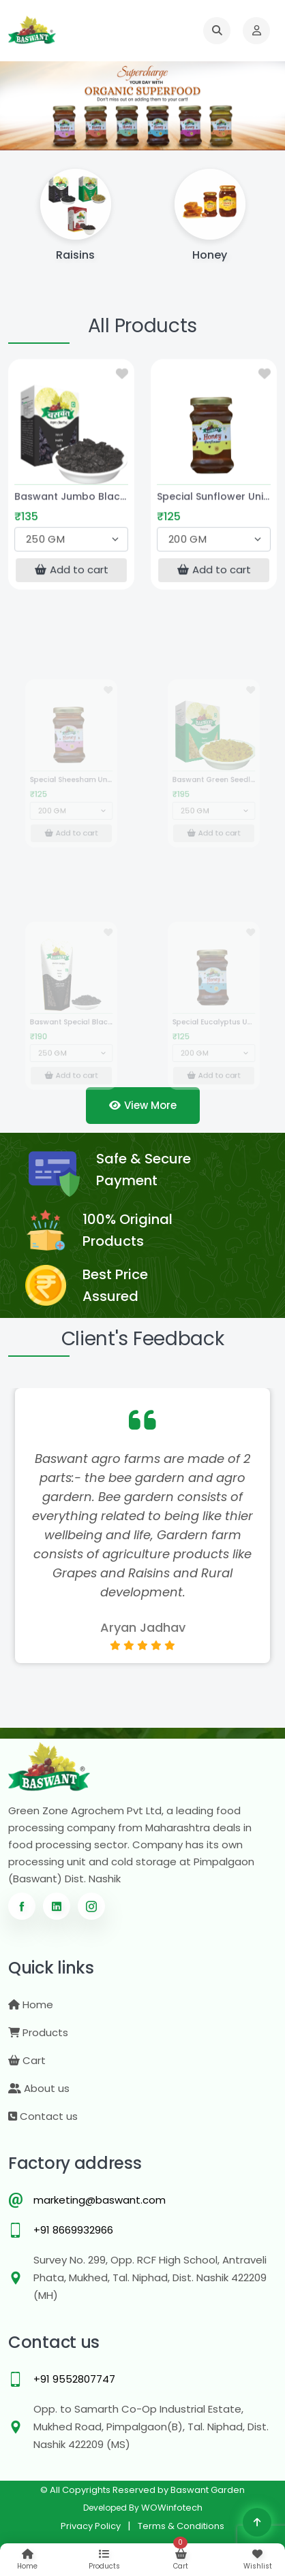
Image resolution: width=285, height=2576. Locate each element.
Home (30, 2004)
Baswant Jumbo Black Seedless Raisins (71, 499)
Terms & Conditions (181, 2525)
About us (39, 2088)
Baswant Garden (207, 2489)
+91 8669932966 (73, 2230)
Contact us (43, 2116)
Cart (27, 2060)
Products (38, 2032)
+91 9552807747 (74, 2379)
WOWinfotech (171, 2507)
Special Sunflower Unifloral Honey (214, 499)
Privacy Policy (91, 2525)
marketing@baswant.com (99, 2200)
